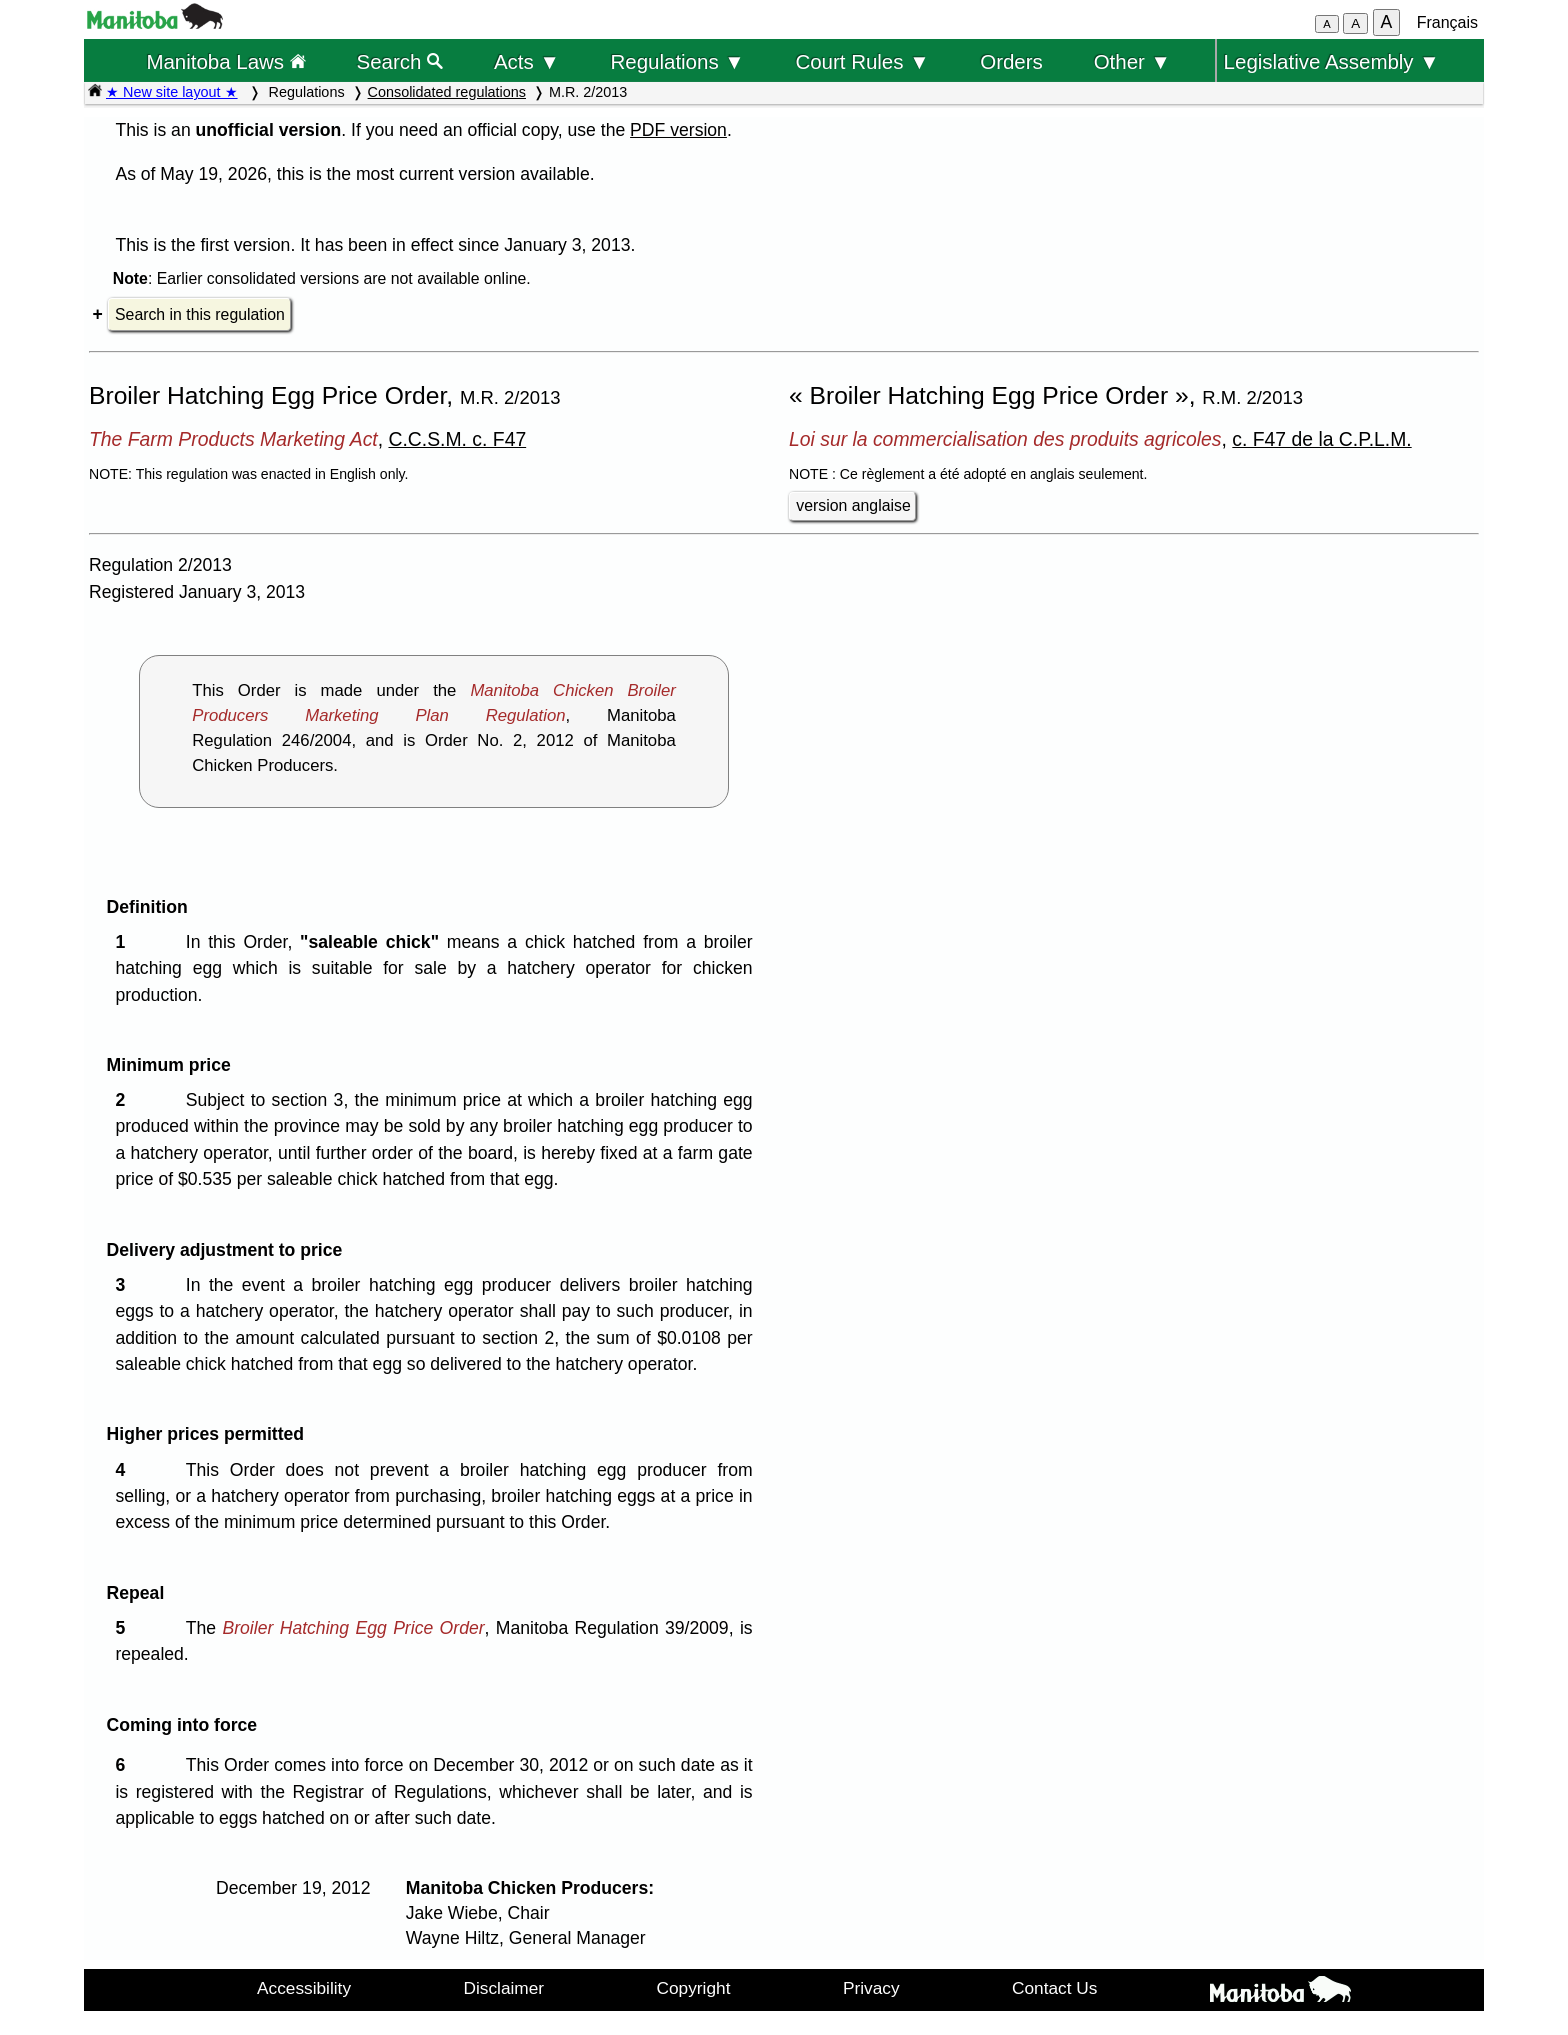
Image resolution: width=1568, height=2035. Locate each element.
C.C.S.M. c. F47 (457, 439)
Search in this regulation (200, 314)
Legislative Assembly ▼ (1332, 61)
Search (400, 61)
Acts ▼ (527, 61)
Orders (1011, 61)
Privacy (871, 1988)
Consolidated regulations (447, 92)
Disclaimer (504, 1988)
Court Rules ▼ (862, 61)
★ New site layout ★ (172, 92)
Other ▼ (1132, 61)
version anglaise (853, 505)
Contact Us (1054, 1988)
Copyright (694, 1988)
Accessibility (304, 1988)
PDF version (678, 130)
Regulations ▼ (678, 61)
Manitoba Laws (225, 61)
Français (1447, 22)
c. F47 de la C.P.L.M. (1321, 439)
